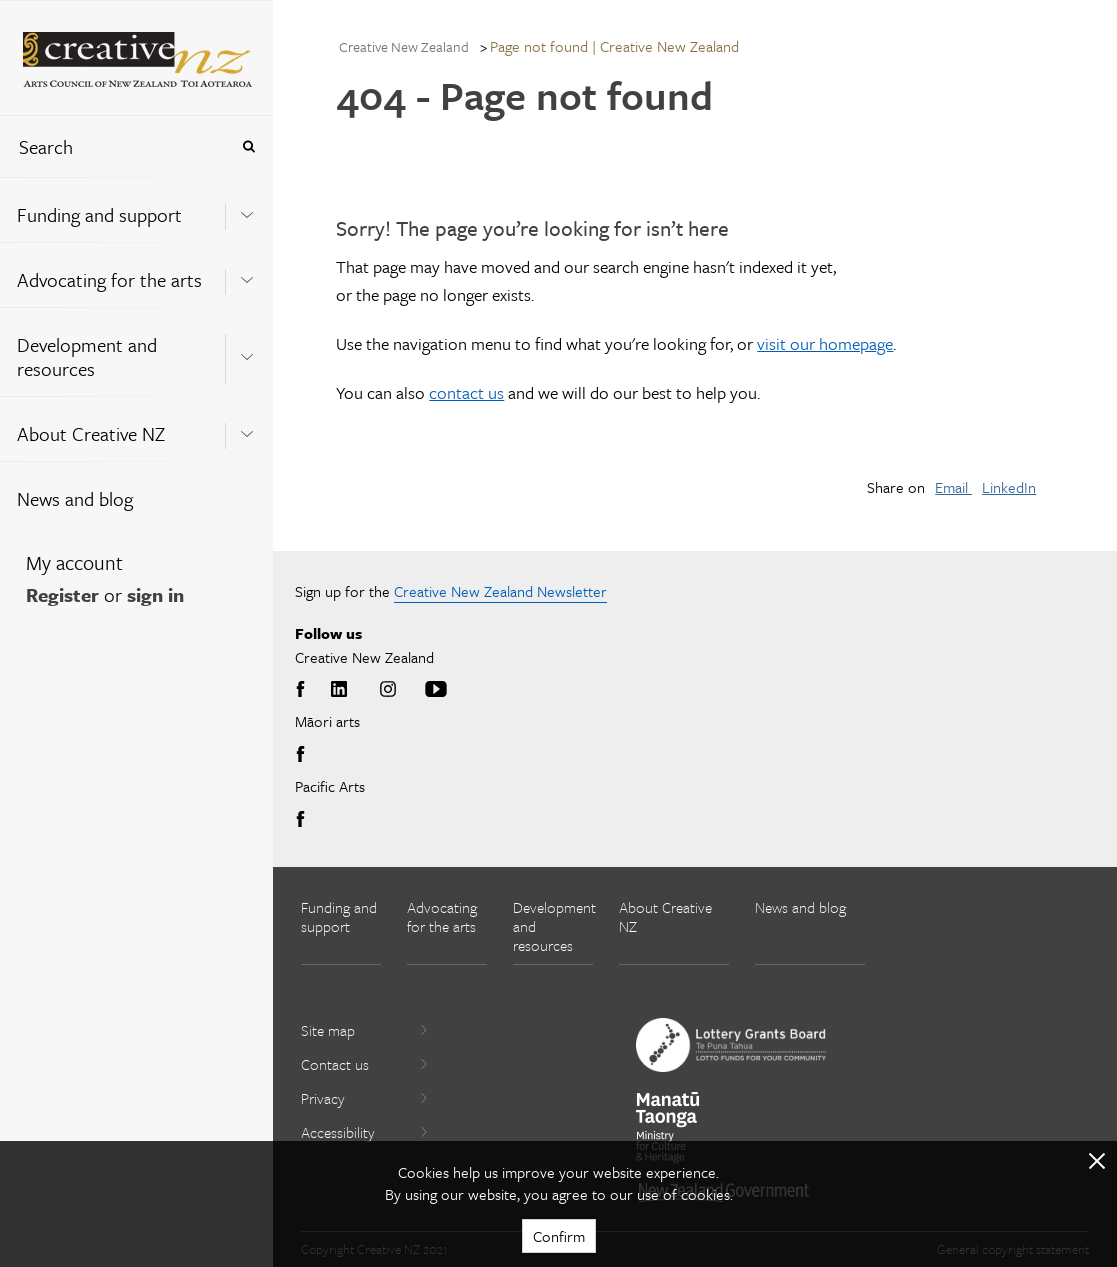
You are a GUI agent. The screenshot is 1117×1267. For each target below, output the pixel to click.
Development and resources (87, 356)
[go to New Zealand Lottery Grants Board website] (731, 1045)
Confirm (559, 1236)
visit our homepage (825, 343)
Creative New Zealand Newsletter (500, 591)
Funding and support (99, 214)
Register (62, 594)
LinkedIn (1009, 487)
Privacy (365, 1098)
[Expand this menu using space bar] (247, 209)
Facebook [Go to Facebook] (304, 690)
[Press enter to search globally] (248, 146)
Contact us (365, 1064)
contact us (466, 392)
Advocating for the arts (109, 279)
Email (953, 487)
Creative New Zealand (404, 46)
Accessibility (365, 1132)
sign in (155, 594)
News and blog (75, 498)
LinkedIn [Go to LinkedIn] (339, 690)
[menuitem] (136, 209)
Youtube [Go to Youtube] (436, 690)
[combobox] (114, 146)
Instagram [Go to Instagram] (388, 690)
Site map (365, 1030)
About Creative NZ (91, 433)
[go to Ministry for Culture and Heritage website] (668, 1127)
